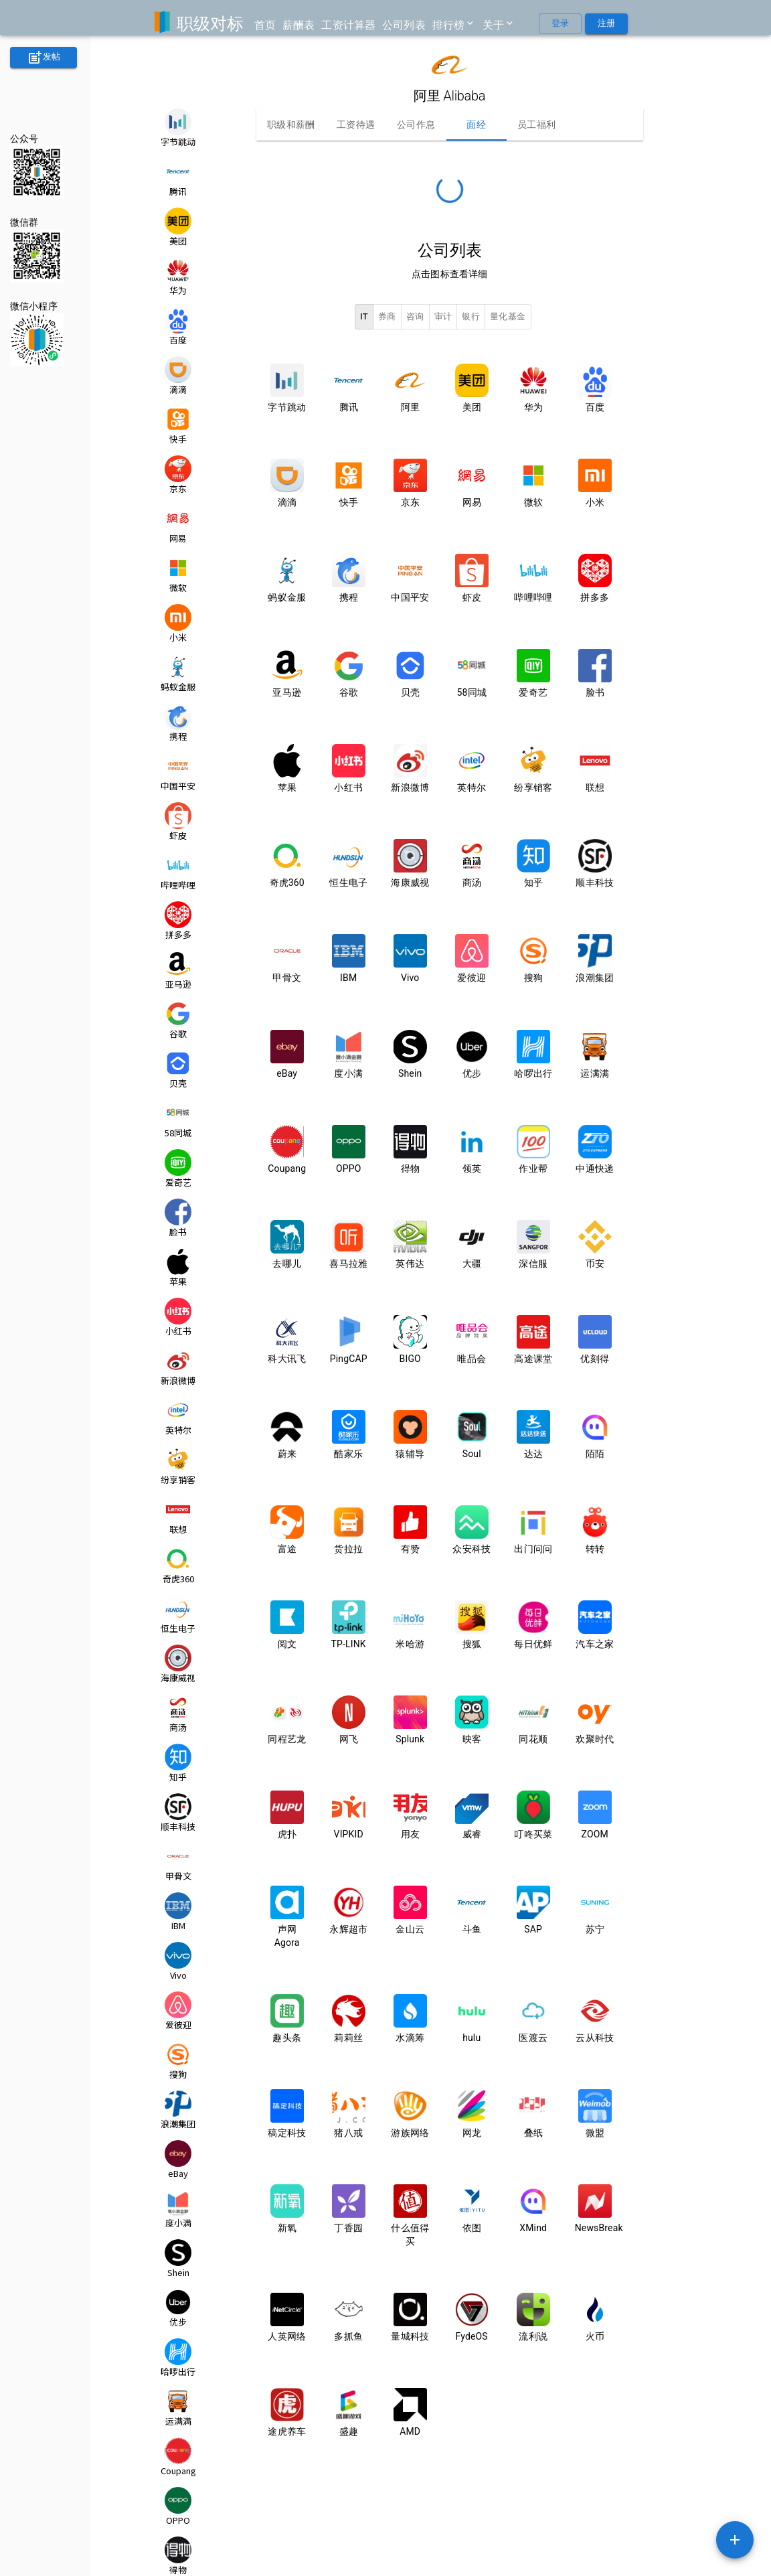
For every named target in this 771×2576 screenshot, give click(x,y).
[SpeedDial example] (735, 2540)
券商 (387, 317)
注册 (606, 23)
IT (364, 317)
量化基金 (508, 317)
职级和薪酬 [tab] (291, 124)
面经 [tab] (476, 124)
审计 (443, 317)
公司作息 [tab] (416, 124)
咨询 (415, 317)
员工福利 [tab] (537, 124)
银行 (471, 317)
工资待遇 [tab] (356, 124)
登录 (560, 23)
